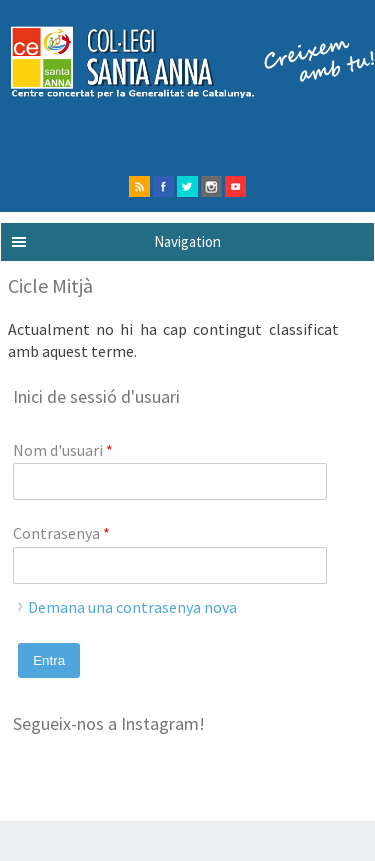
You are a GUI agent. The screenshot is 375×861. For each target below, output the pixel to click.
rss (139, 186)
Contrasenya (61, 533)
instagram (211, 186)
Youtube (235, 186)
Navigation (187, 241)
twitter (187, 186)
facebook (163, 186)
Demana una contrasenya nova (132, 607)
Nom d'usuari (63, 450)
